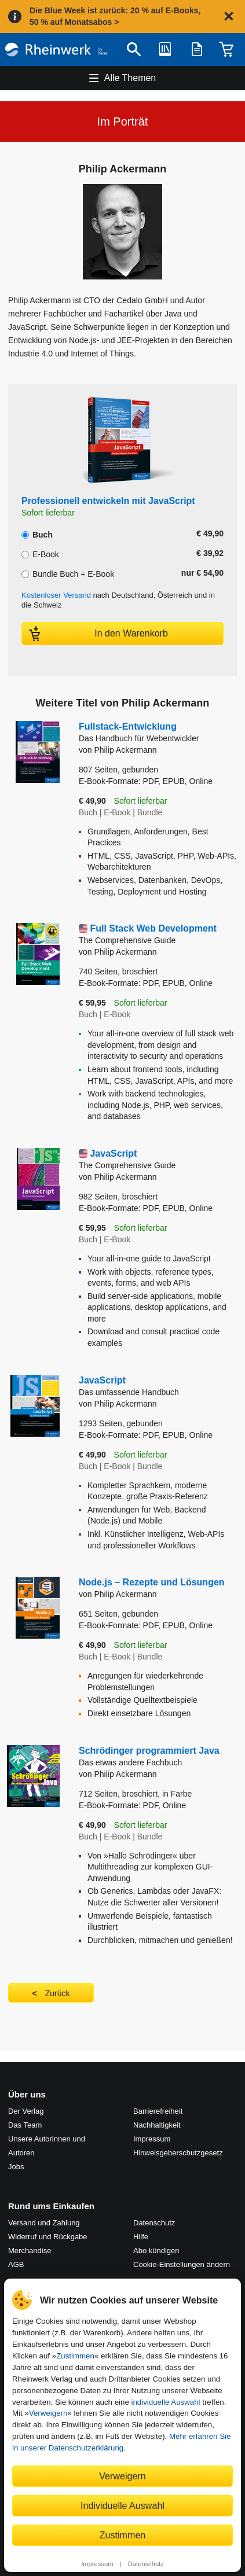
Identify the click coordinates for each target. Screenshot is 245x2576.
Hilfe (140, 2236)
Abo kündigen (156, 2250)
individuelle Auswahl (165, 2402)
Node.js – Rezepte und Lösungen (152, 1582)
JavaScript (158, 1160)
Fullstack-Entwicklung (158, 733)
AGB (16, 2264)
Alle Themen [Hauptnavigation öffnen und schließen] (130, 78)
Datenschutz (146, 2563)
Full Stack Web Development (158, 934)
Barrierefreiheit (157, 2111)
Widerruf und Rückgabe (47, 2236)
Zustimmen (75, 2355)
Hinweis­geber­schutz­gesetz (178, 2152)
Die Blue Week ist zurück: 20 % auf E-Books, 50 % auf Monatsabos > (115, 16)
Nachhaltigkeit (157, 2125)
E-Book (40, 553)
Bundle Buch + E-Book (67, 573)
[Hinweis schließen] (229, 16)
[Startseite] (56, 49)
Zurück (57, 1993)
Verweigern (48, 2413)
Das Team (25, 2125)
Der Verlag (25, 2111)
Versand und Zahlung (44, 2222)
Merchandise (29, 2250)
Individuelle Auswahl (122, 2505)
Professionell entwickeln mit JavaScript (108, 501)
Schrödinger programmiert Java (158, 1757)
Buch (37, 533)
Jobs (16, 2166)
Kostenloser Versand (56, 595)
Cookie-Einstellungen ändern (181, 2264)
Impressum (97, 2563)
